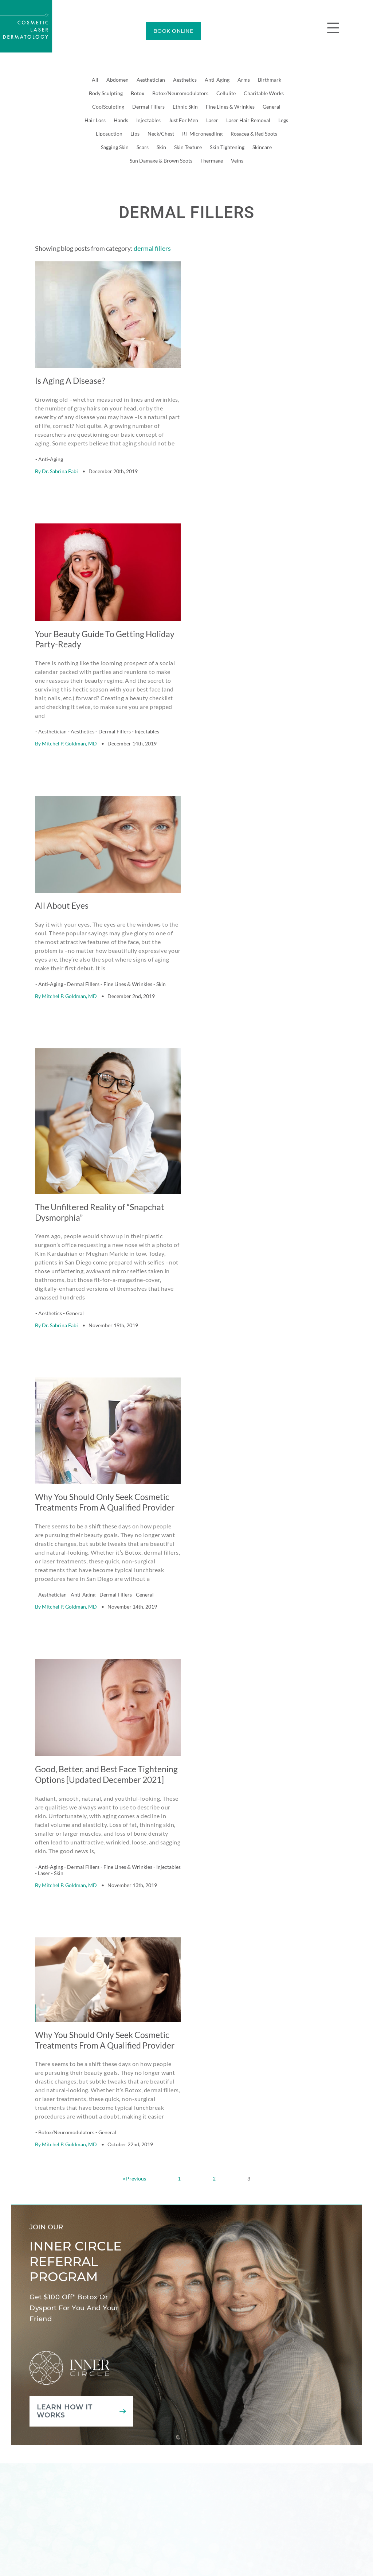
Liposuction (109, 133)
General (271, 107)
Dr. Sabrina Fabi (60, 467)
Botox (137, 93)
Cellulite (226, 93)
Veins (237, 160)
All (95, 80)
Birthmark (269, 80)
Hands (121, 120)
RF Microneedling (202, 133)
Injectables (148, 120)
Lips (135, 133)
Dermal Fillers (148, 107)
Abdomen (117, 80)
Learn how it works (65, 2380)
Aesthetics (185, 80)
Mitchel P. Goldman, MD (69, 735)
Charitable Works (264, 93)
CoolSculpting (108, 107)
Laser (212, 120)
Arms (243, 80)
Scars (143, 147)
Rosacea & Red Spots (254, 133)
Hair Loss (95, 120)
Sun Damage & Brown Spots (161, 160)
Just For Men (183, 120)
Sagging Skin (115, 147)
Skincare (262, 147)
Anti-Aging (217, 80)
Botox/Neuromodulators (180, 93)
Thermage (211, 160)
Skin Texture (188, 147)
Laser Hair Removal (248, 120)
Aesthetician (151, 80)
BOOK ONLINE (173, 31)
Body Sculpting (106, 93)
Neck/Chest (161, 133)
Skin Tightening (227, 147)
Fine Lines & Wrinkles (230, 107)
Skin (161, 147)
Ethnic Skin (185, 107)
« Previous (134, 2147)
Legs (283, 120)
